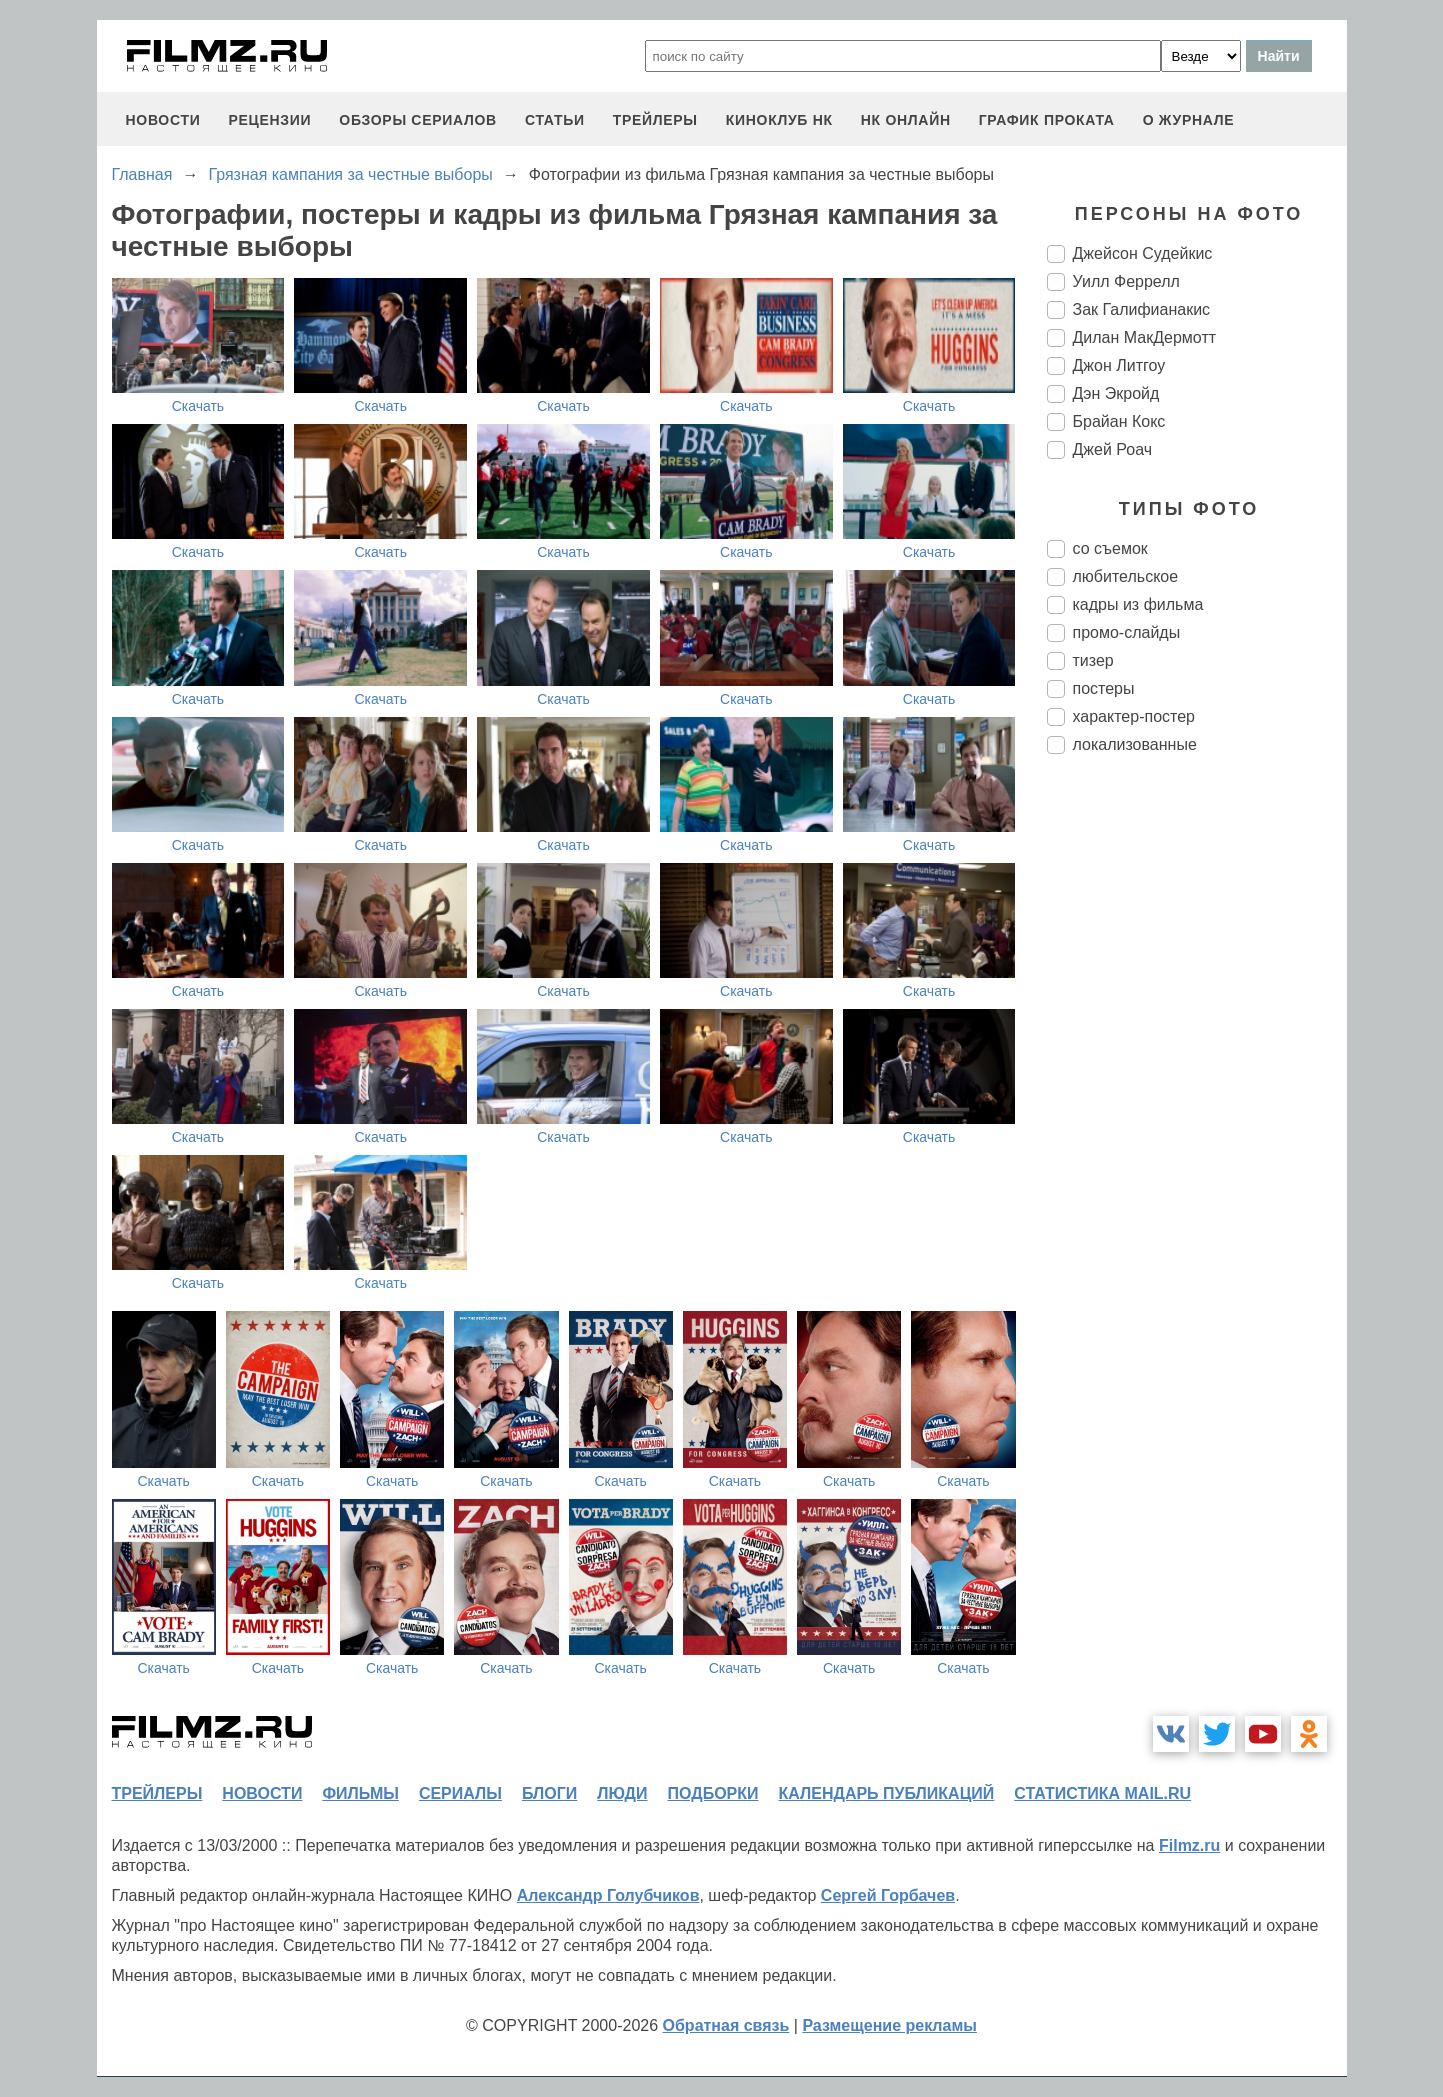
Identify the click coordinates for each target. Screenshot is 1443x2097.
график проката (1047, 120)
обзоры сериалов (418, 120)
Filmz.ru (1189, 1845)
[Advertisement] (1197, 1104)
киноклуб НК (779, 120)
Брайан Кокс (1119, 421)
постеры (1104, 688)
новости (163, 120)
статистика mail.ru (1102, 1793)
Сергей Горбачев (888, 1895)
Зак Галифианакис (1142, 309)
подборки (713, 1793)
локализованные (1135, 744)
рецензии (269, 120)
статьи (555, 120)
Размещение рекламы (889, 2025)
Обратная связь (726, 2025)
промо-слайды (1127, 632)
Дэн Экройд (1116, 393)
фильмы (360, 1793)
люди (622, 1793)
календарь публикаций (887, 1793)
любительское (1126, 576)
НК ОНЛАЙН (906, 120)
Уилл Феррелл (1126, 281)
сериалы (460, 1793)
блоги (549, 1793)
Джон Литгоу (1119, 365)
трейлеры (655, 120)
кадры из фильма (1138, 604)
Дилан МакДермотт (1145, 337)
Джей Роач (1113, 449)
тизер (1093, 660)
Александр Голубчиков (608, 1895)
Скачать (198, 406)
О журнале (1189, 120)
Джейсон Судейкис (1143, 253)
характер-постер (1134, 716)
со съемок (1110, 548)
